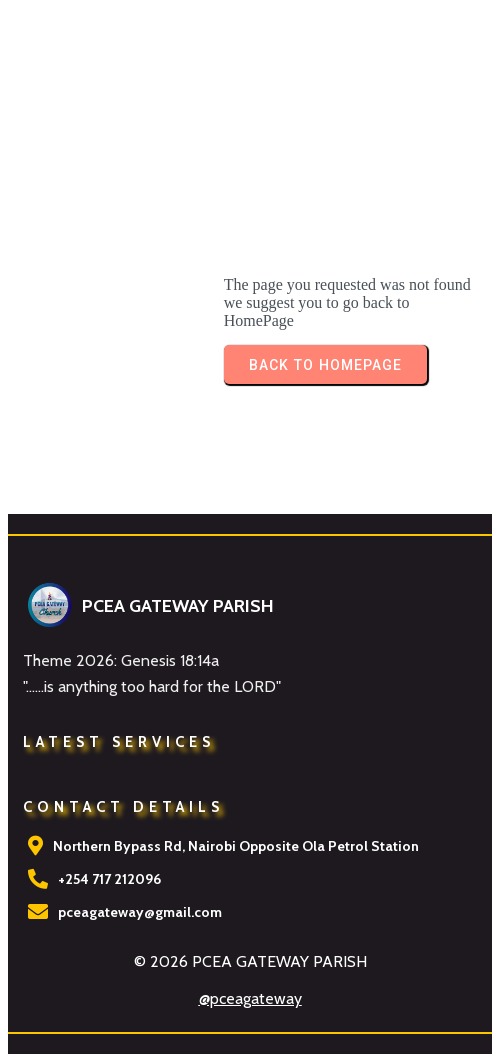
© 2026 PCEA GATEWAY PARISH (250, 961)
